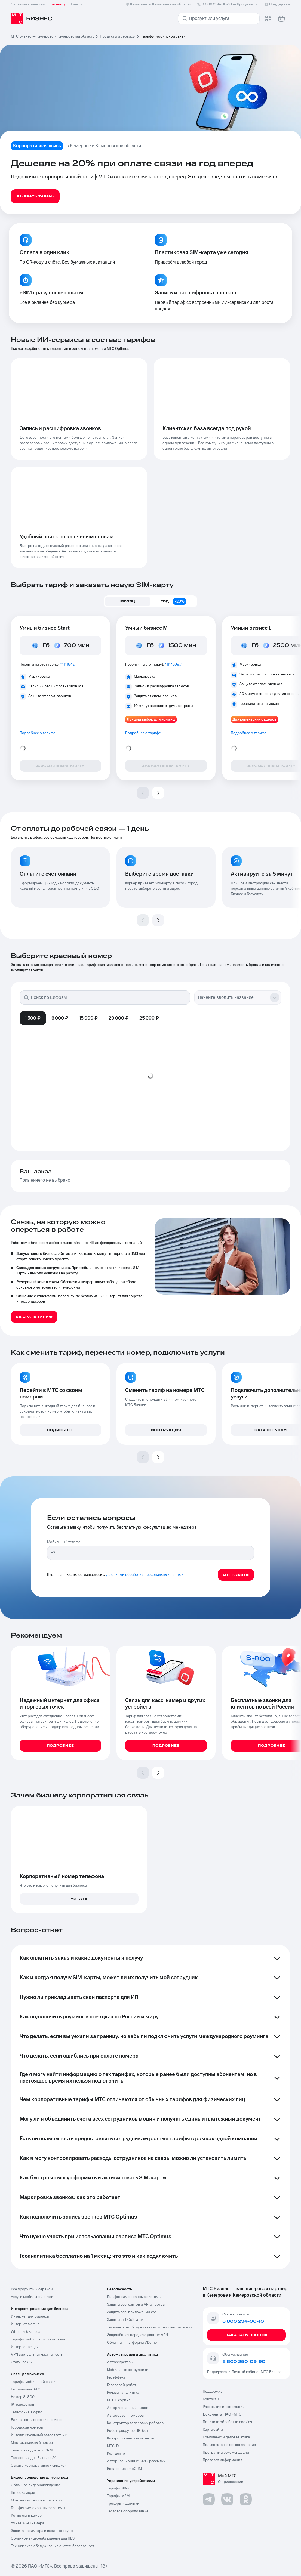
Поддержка (217, 2372)
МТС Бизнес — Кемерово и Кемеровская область (52, 36)
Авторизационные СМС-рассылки (136, 2461)
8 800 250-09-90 (243, 2362)
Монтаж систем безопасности (37, 2500)
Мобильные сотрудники (127, 2370)
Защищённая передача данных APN (137, 2335)
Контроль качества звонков (130, 2438)
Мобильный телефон (65, 1542)
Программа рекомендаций (226, 2452)
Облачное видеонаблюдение (35, 2485)
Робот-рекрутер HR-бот (127, 2430)
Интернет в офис (25, 2324)
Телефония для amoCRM (32, 2450)
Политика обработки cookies (227, 2422)
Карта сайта (213, 2429)
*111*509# (173, 664)
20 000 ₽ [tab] (118, 1018)
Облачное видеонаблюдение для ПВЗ (43, 2538)
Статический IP (23, 2362)
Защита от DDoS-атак (125, 2319)
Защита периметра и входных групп (42, 2531)
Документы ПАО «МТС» (223, 2414)
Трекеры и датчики (123, 2503)
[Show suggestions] (274, 997)
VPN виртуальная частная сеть (37, 2354)
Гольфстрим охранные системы (38, 2508)
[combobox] (232, 997)
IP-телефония (22, 2404)
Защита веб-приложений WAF (132, 2312)
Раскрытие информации (224, 2407)
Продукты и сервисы (118, 36)
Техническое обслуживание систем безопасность (53, 2546)
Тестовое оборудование (127, 2511)
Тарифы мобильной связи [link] (163, 36)
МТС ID (113, 2446)
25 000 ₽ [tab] (149, 1018)
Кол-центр (116, 2453)
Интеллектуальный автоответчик (39, 2435)
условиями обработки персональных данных (144, 1574)
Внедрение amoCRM (124, 2469)
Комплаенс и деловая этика (226, 2437)
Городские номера (27, 2427)
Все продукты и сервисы (32, 2289)
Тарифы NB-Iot (119, 2488)
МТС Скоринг (118, 2400)
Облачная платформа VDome (132, 2342)
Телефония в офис (26, 2412)
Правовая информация (222, 2460)
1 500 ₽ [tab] (33, 1018)
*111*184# (67, 664)
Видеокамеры (23, 2492)
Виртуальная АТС (25, 2389)
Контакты (211, 2399)
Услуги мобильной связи (32, 2297)
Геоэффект (116, 2377)
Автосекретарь (120, 2362)
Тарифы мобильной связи (33, 2382)
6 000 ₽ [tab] (59, 1018)
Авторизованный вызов (127, 2408)
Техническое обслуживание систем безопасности (150, 2327)
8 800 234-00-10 (228, 4)
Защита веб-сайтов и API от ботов (136, 2304)
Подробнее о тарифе (37, 733)
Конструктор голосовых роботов (135, 2423)
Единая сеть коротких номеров (37, 2420)
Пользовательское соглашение (229, 2445)
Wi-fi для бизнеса (25, 2331)
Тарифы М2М (118, 2496)
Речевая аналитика (123, 2392)
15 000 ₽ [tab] (88, 1018)
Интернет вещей (25, 2347)
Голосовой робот (121, 2385)
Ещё (77, 4)
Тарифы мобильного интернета (38, 2339)
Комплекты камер (26, 2515)
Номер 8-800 (23, 2397)
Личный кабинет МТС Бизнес (256, 2372)
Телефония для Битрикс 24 (34, 2458)
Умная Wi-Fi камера (27, 2523)
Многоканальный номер (32, 2442)
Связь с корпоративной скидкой (39, 2465)
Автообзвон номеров (125, 2415)
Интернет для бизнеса (30, 2316)
